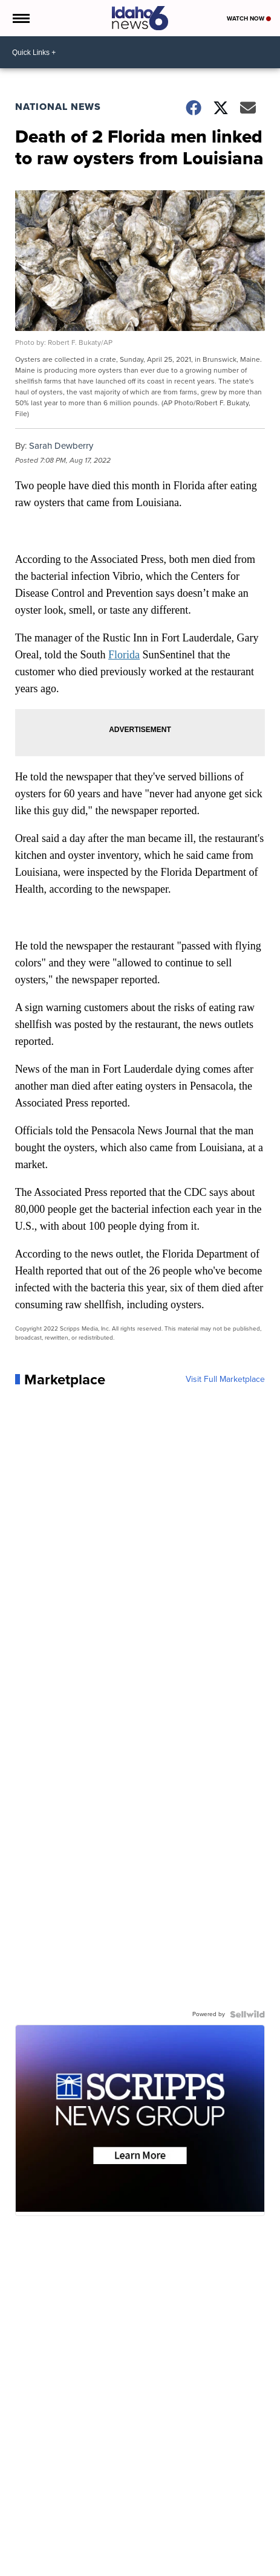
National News (58, 107)
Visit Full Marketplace (225, 1379)
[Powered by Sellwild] (247, 2014)
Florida (124, 655)
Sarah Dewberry (61, 445)
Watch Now (249, 18)
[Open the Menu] (20, 18)
